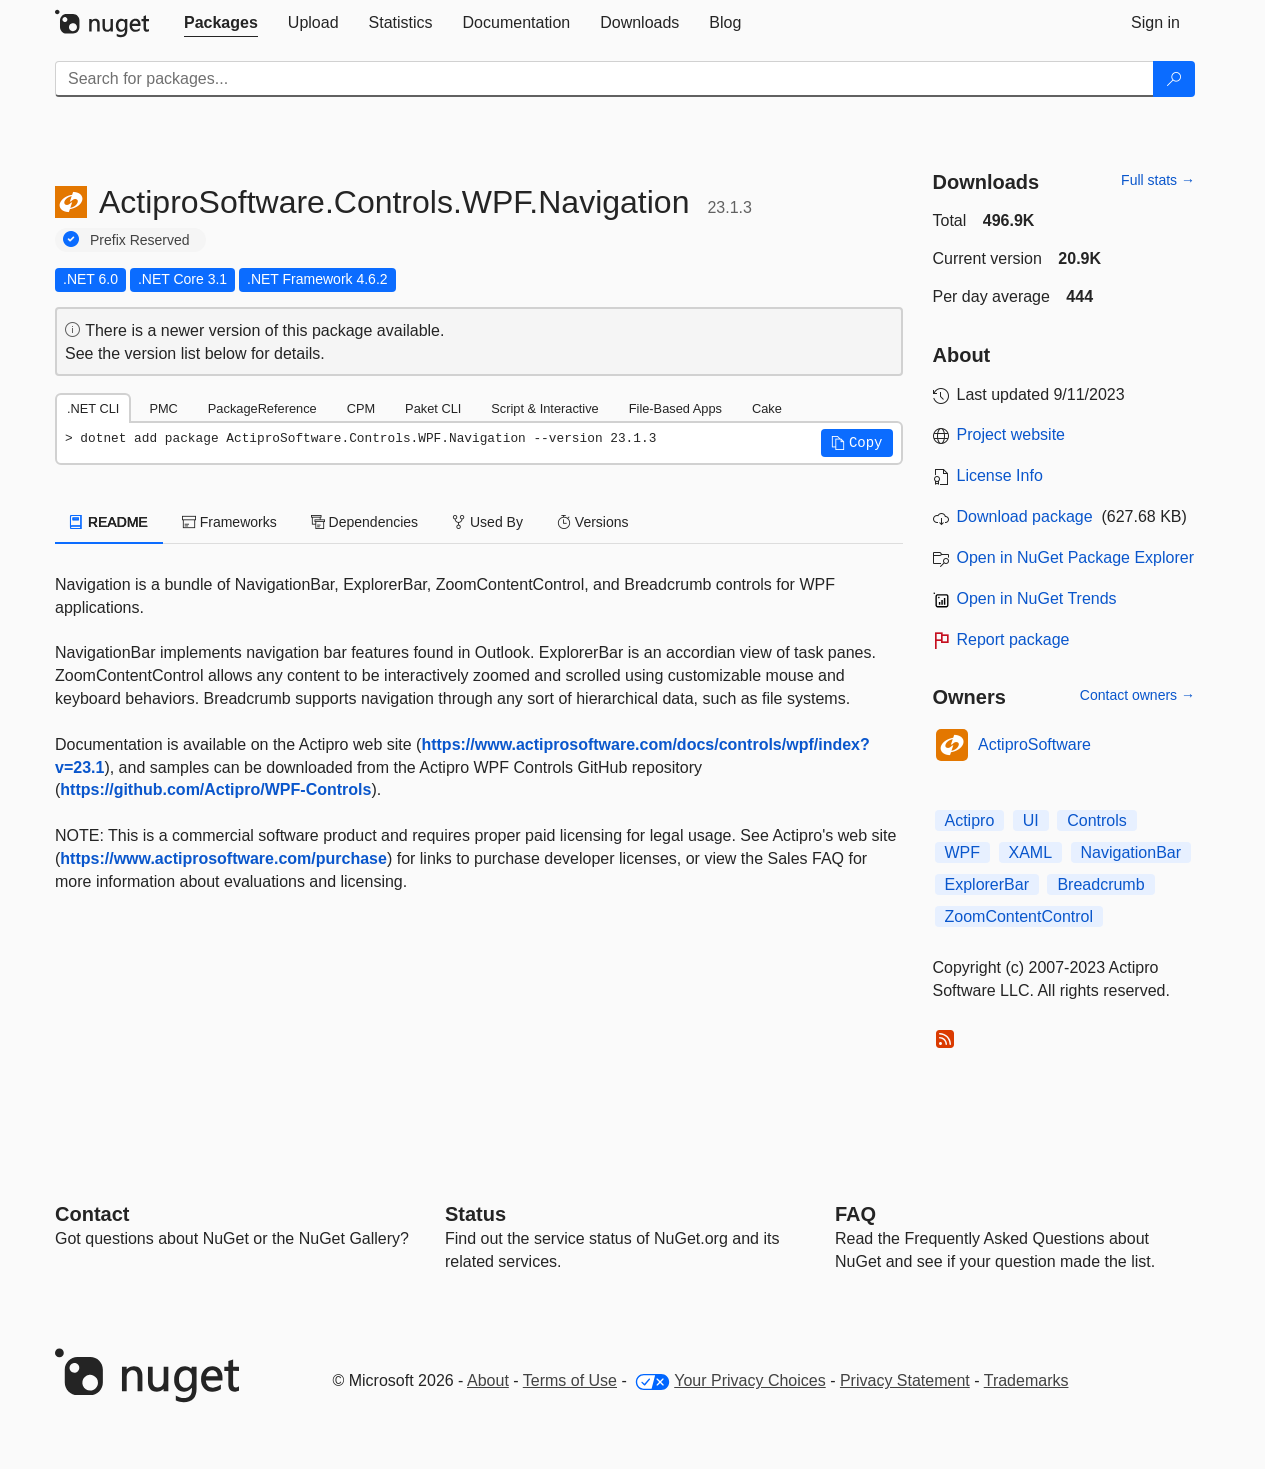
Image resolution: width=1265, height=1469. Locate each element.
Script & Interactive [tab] (544, 408)
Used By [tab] (487, 522)
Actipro (970, 820)
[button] (857, 443)
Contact (92, 1214)
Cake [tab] (767, 408)
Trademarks (1026, 1380)
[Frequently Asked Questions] (855, 1214)
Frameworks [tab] (229, 522)
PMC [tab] (163, 408)
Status (475, 1214)
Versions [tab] (593, 522)
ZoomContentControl (1019, 916)
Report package (1013, 639)
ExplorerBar (987, 884)
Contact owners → (1137, 695)
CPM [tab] (361, 408)
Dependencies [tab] (364, 522)
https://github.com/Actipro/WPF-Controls (215, 789)
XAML (1031, 852)
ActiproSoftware (1034, 744)
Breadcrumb (1100, 884)
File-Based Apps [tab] (675, 408)
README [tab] (109, 522)
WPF (963, 852)
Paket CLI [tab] (433, 408)
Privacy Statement (905, 1380)
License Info (1000, 475)
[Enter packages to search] (604, 79)
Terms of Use (570, 1380)
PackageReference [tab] (262, 408)
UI (1031, 820)
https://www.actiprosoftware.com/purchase (223, 858)
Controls (1097, 820)
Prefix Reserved (140, 240)
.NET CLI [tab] (93, 408)
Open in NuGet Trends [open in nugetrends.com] (1037, 598)
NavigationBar (1131, 852)
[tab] (221, 23)
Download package (1025, 516)
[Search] (1174, 79)
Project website (1011, 434)
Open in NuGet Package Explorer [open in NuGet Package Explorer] (1075, 557)
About (488, 1380)
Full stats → (1158, 180)
